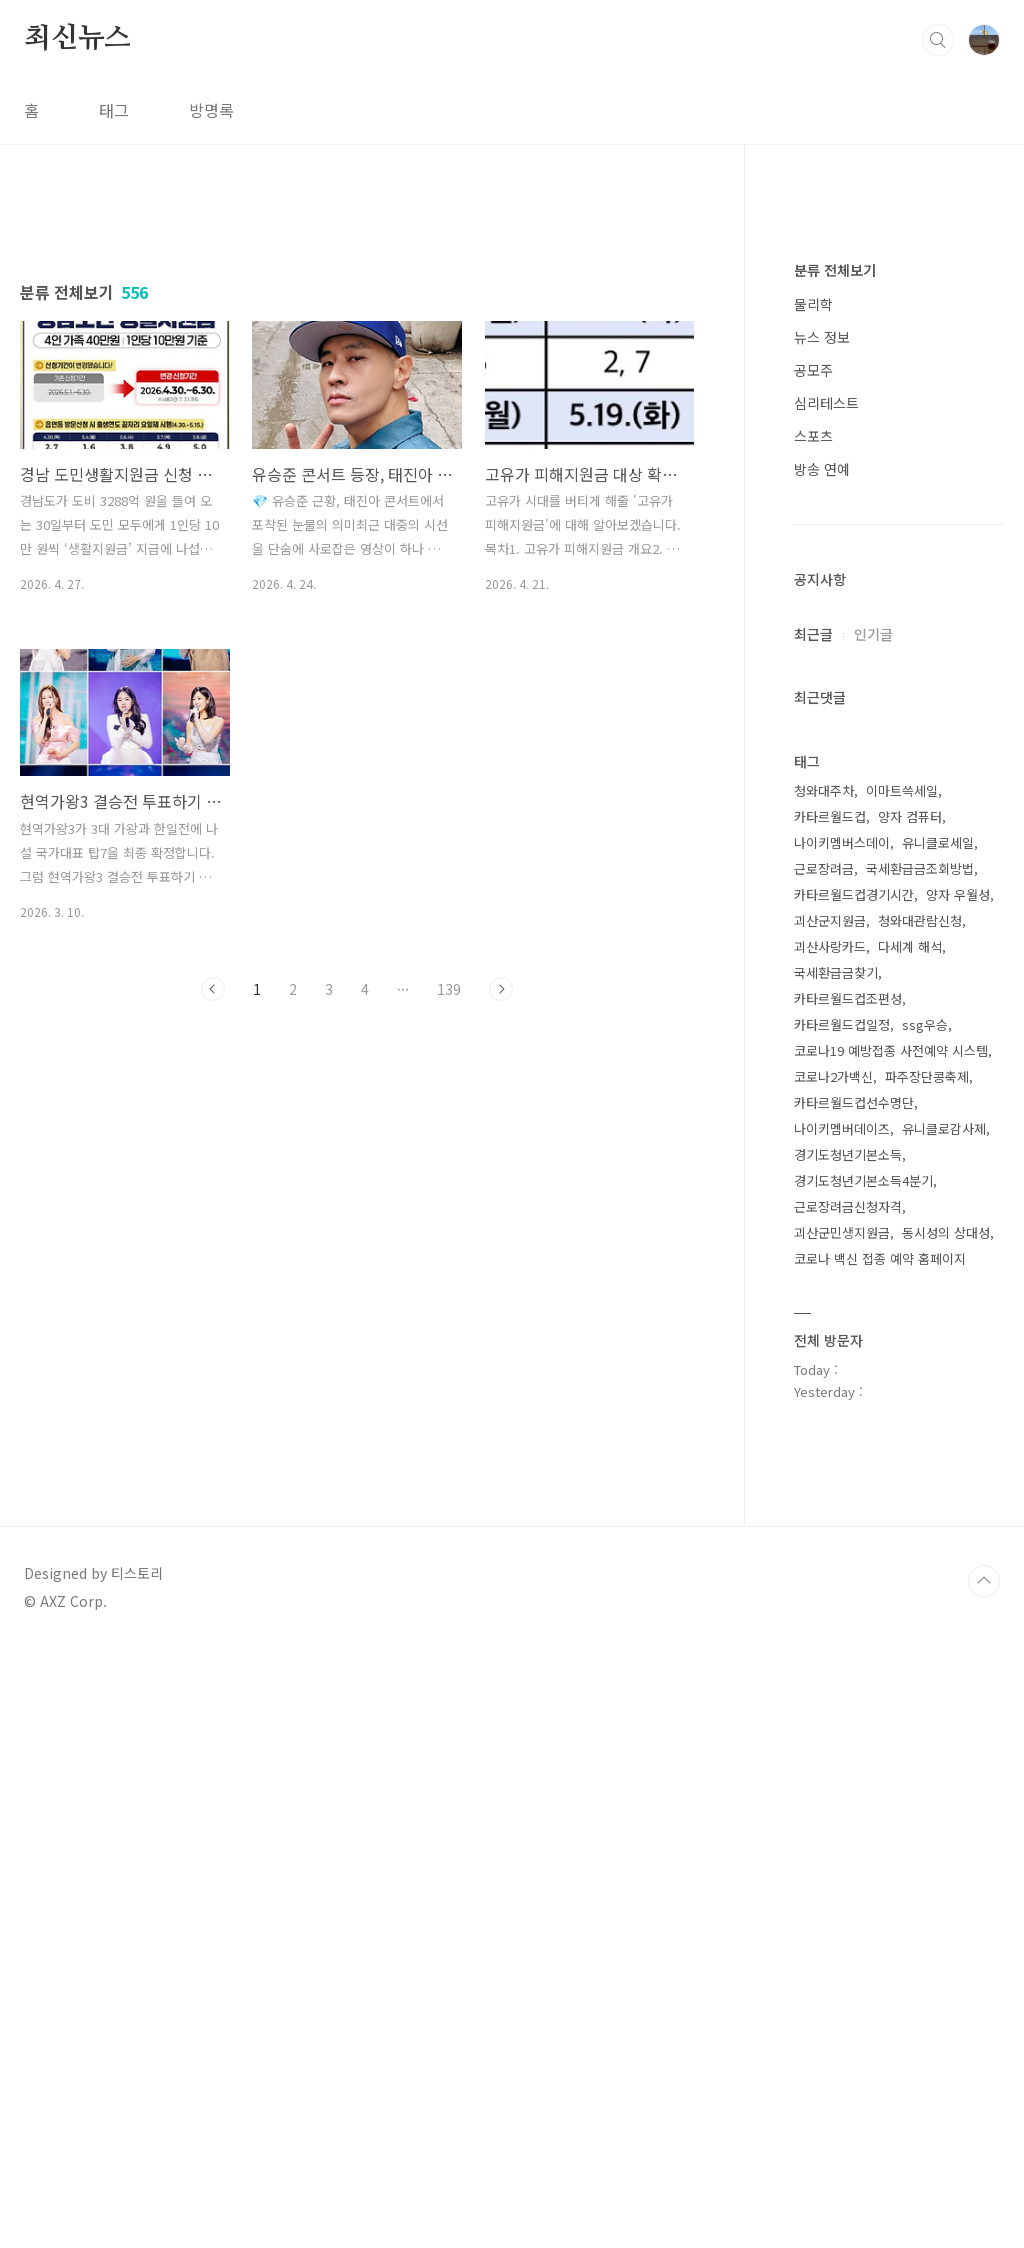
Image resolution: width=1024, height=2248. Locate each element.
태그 (114, 110)
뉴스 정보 (822, 937)
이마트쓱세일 (902, 1390)
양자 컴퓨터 (910, 1416)
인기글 (873, 1234)
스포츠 (813, 1036)
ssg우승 (925, 1624)
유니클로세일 (938, 1442)
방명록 (211, 110)
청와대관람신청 (920, 1520)
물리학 (813, 904)
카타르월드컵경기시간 (854, 1494)
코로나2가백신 (833, 1676)
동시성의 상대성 (946, 1832)
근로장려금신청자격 (848, 1806)
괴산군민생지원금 (842, 1832)
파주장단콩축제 (927, 1676)
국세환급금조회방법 (920, 1468)
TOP (984, 2181)
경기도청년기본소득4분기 (863, 1780)
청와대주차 (824, 1390)
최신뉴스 (77, 39)
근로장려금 (824, 1468)
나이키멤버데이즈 (842, 1728)
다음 (501, 1269)
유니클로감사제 (944, 1728)
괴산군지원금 (830, 1520)
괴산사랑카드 (830, 1546)
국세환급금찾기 (836, 1572)
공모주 (813, 970)
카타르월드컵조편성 (848, 1598)
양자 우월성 (958, 1494)
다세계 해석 (910, 1546)
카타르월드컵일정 (842, 1624)
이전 (213, 1269)
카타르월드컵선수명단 (854, 1702)
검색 (938, 40)
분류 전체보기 (835, 870)
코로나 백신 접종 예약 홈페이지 (880, 1858)
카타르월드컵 (830, 1416)
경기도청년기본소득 (848, 1754)
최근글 (813, 1234)
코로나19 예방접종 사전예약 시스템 (891, 1650)
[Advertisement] (357, 387)
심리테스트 (826, 1003)
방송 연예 (822, 1069)
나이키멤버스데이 (842, 1442)
